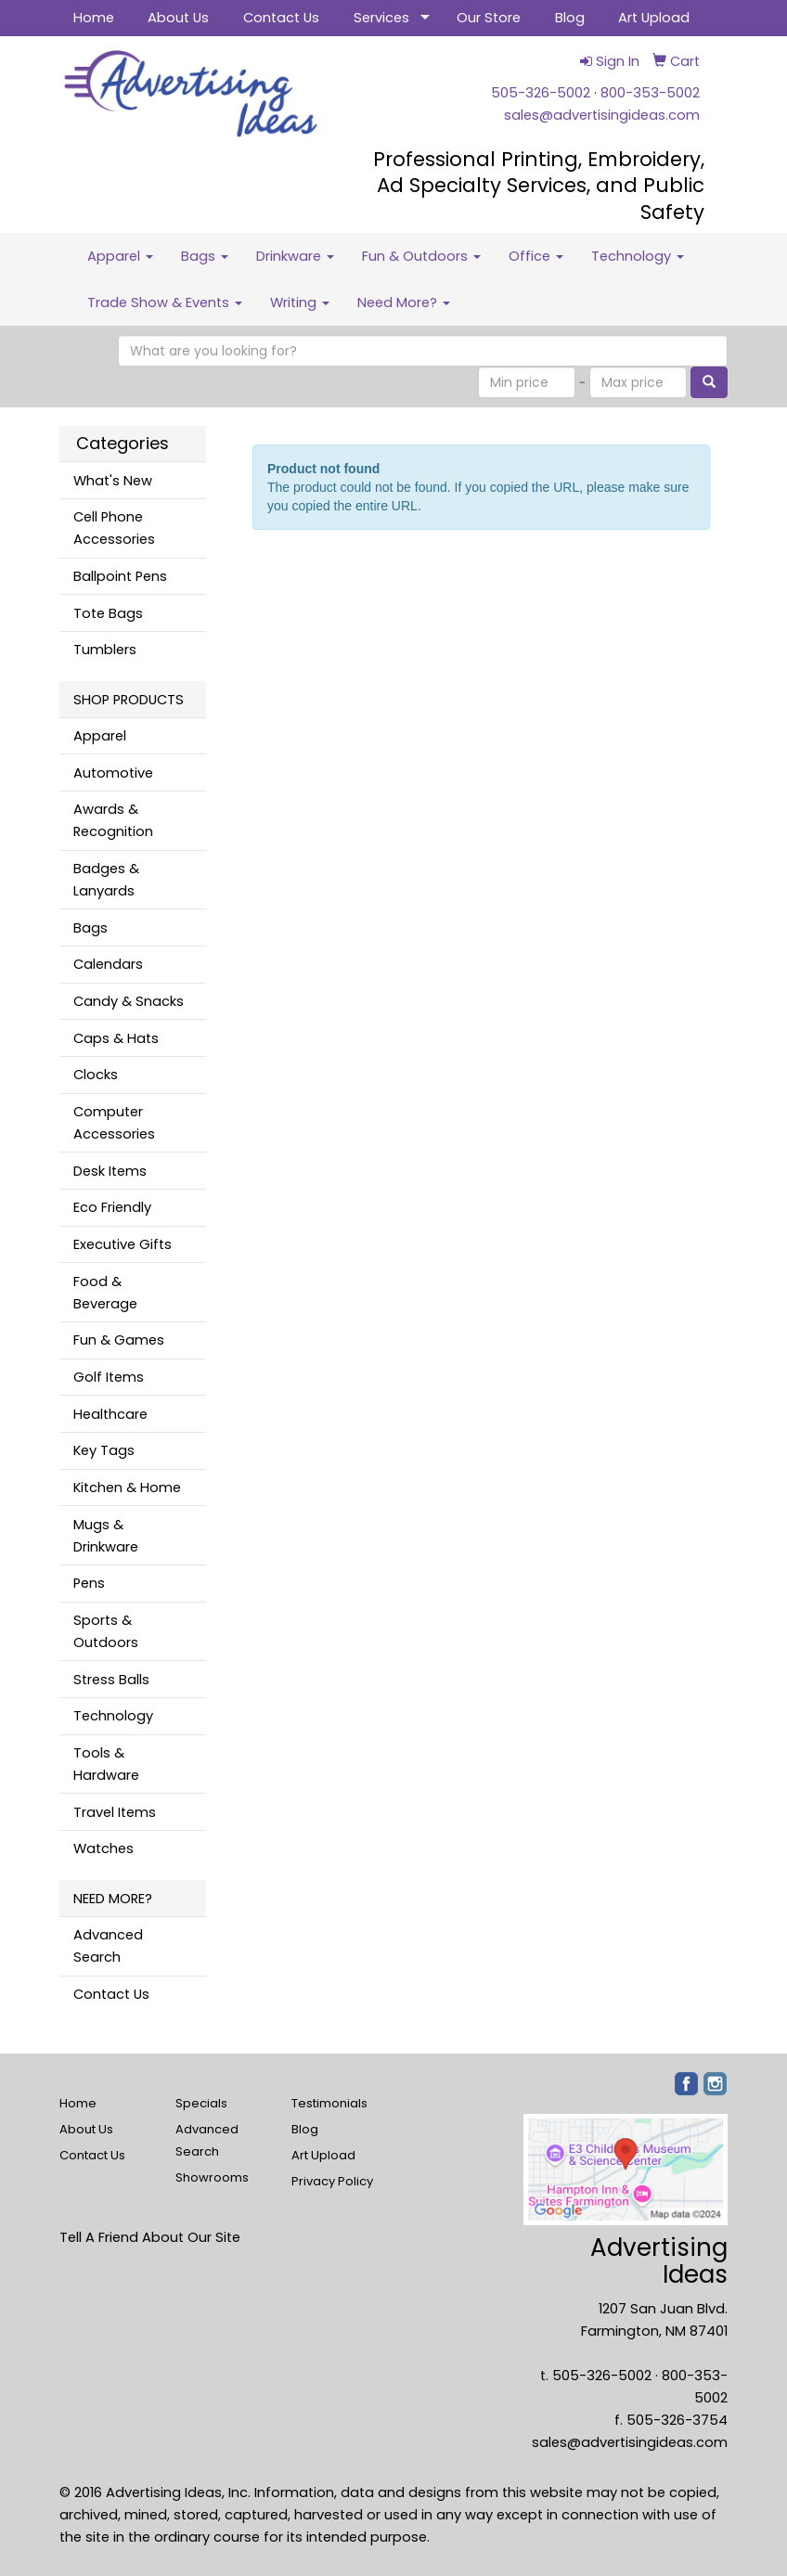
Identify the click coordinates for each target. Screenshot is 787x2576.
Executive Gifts (122, 1244)
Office (536, 256)
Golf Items (108, 1377)
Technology (637, 256)
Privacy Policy (332, 2181)
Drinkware (295, 256)
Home (93, 17)
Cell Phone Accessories (114, 528)
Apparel (120, 256)
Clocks (95, 1074)
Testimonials (329, 2103)
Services (381, 17)
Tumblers (104, 649)
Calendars (108, 964)
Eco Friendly (112, 1207)
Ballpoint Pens (120, 576)
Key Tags (104, 1450)
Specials (201, 2103)
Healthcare (110, 1414)
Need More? (403, 302)
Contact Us (281, 17)
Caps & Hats (116, 1038)
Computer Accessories (114, 1122)
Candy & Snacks (128, 1001)
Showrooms (212, 2177)
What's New (112, 480)
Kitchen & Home (127, 1487)
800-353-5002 (650, 93)
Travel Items (114, 1812)
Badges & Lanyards (106, 879)
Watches (103, 1848)
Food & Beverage (105, 1292)
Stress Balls (111, 1679)
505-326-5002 (540, 93)
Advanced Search (108, 1946)
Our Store (489, 17)
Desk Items (110, 1171)
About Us (178, 17)
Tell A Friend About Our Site (149, 2237)
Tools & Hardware (106, 1764)
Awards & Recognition (113, 820)
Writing (299, 302)
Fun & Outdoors (421, 256)
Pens (89, 1583)
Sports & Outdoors (105, 1631)
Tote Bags (108, 613)
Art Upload (654, 17)
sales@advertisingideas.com (602, 115)
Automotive (113, 773)
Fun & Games (118, 1340)
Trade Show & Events (164, 302)
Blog (570, 17)
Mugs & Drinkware (105, 1535)
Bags (204, 256)
